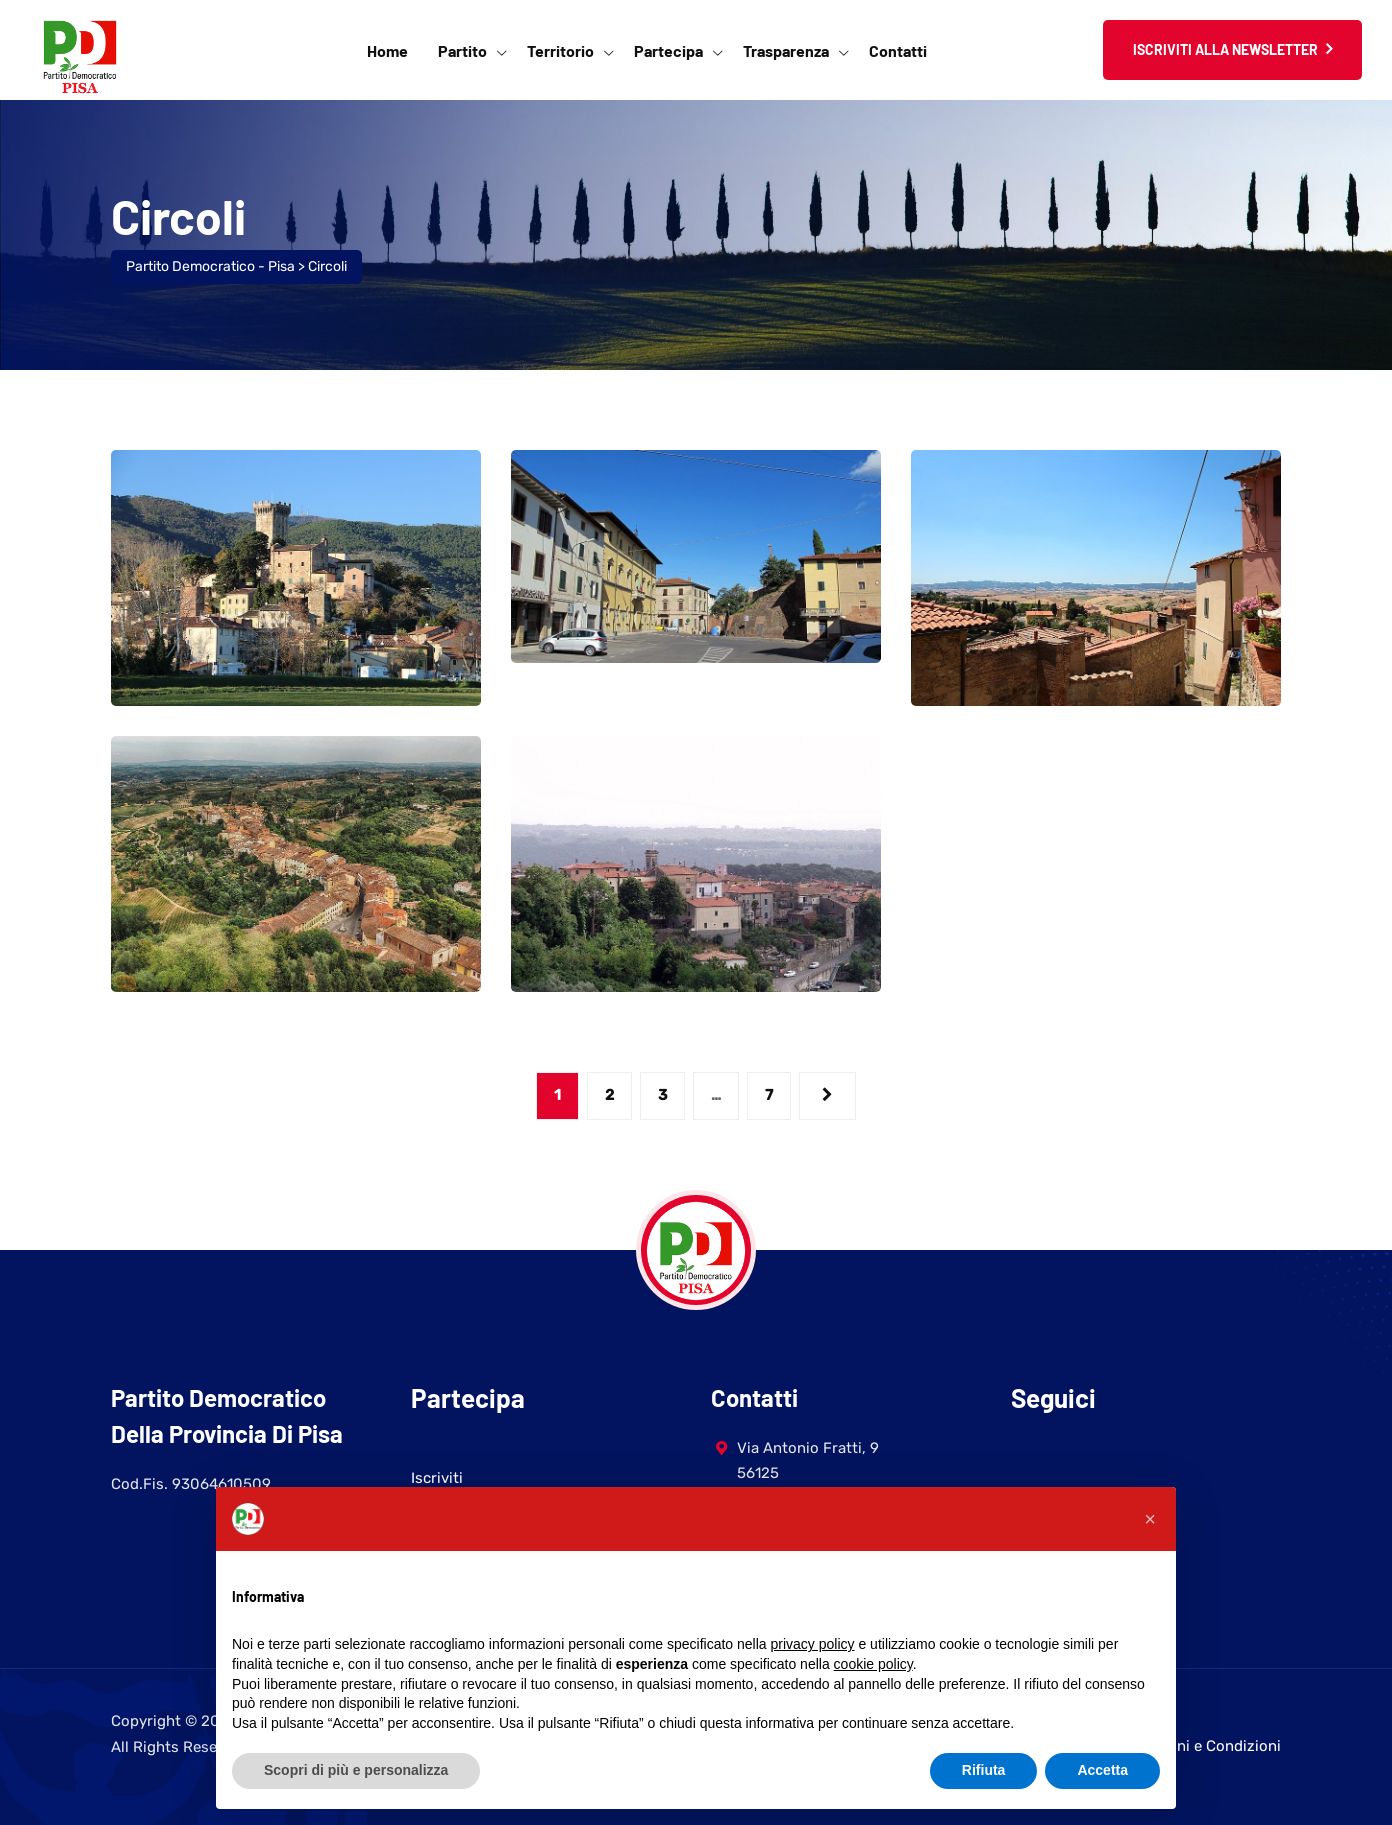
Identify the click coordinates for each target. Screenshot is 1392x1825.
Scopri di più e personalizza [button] (356, 1770)
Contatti (898, 50)
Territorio (560, 50)
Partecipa (668, 50)
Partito (462, 50)
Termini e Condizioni (1209, 1746)
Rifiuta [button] (984, 1770)
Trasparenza (786, 50)
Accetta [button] (1102, 1770)
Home (387, 50)
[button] (1150, 1519)
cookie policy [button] (873, 1664)
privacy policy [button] (813, 1644)
